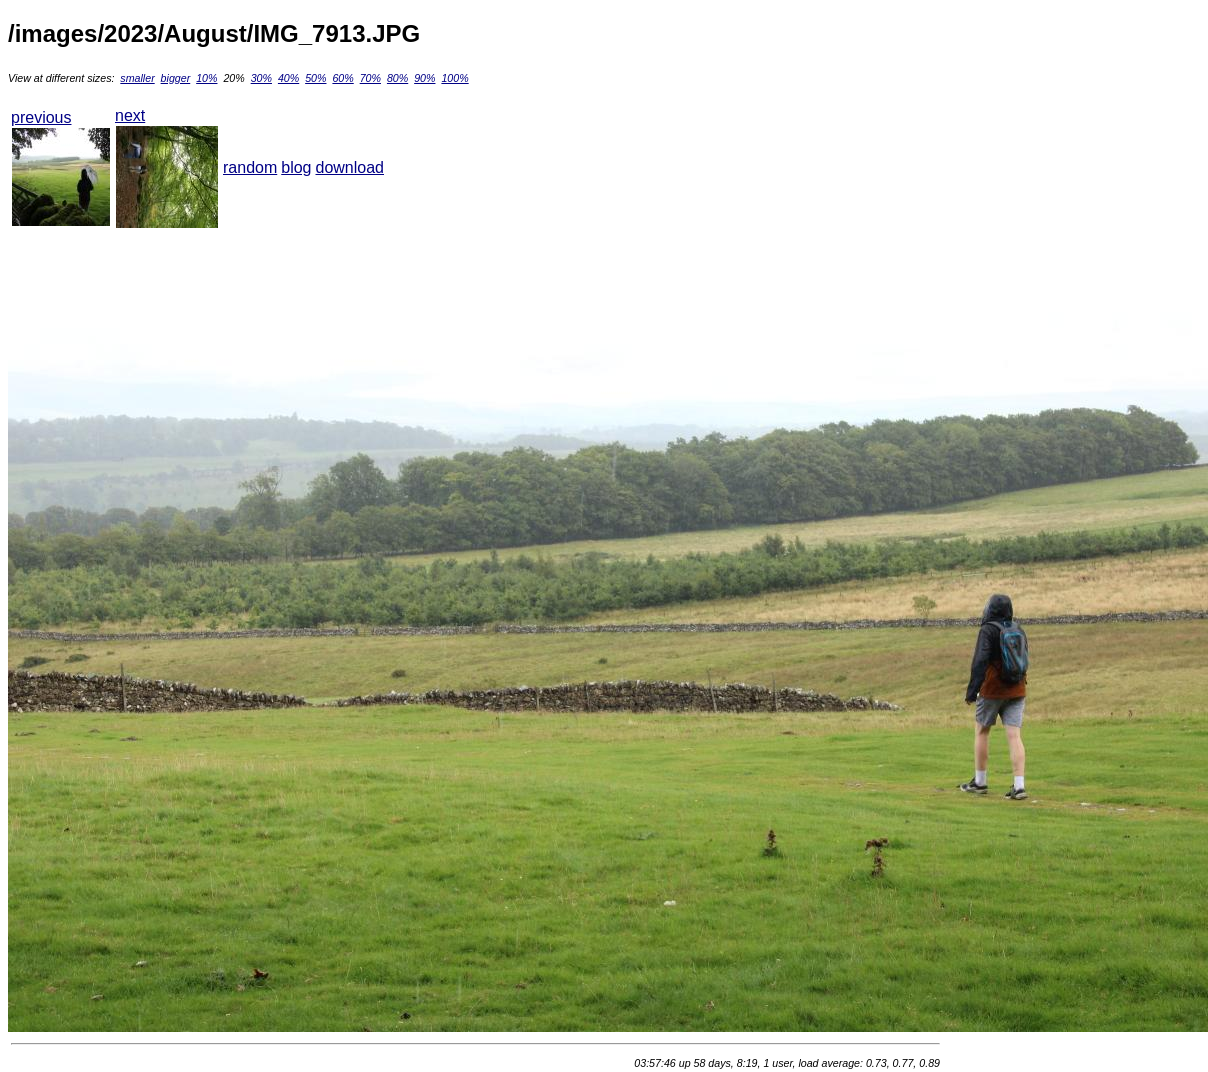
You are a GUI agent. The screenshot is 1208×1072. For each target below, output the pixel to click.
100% (454, 78)
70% (370, 78)
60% (342, 78)
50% (315, 78)
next (130, 115)
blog (296, 167)
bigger (176, 78)
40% (288, 78)
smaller (137, 78)
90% (424, 78)
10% (206, 78)
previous (41, 117)
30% (261, 78)
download (350, 167)
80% (397, 78)
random (250, 167)
